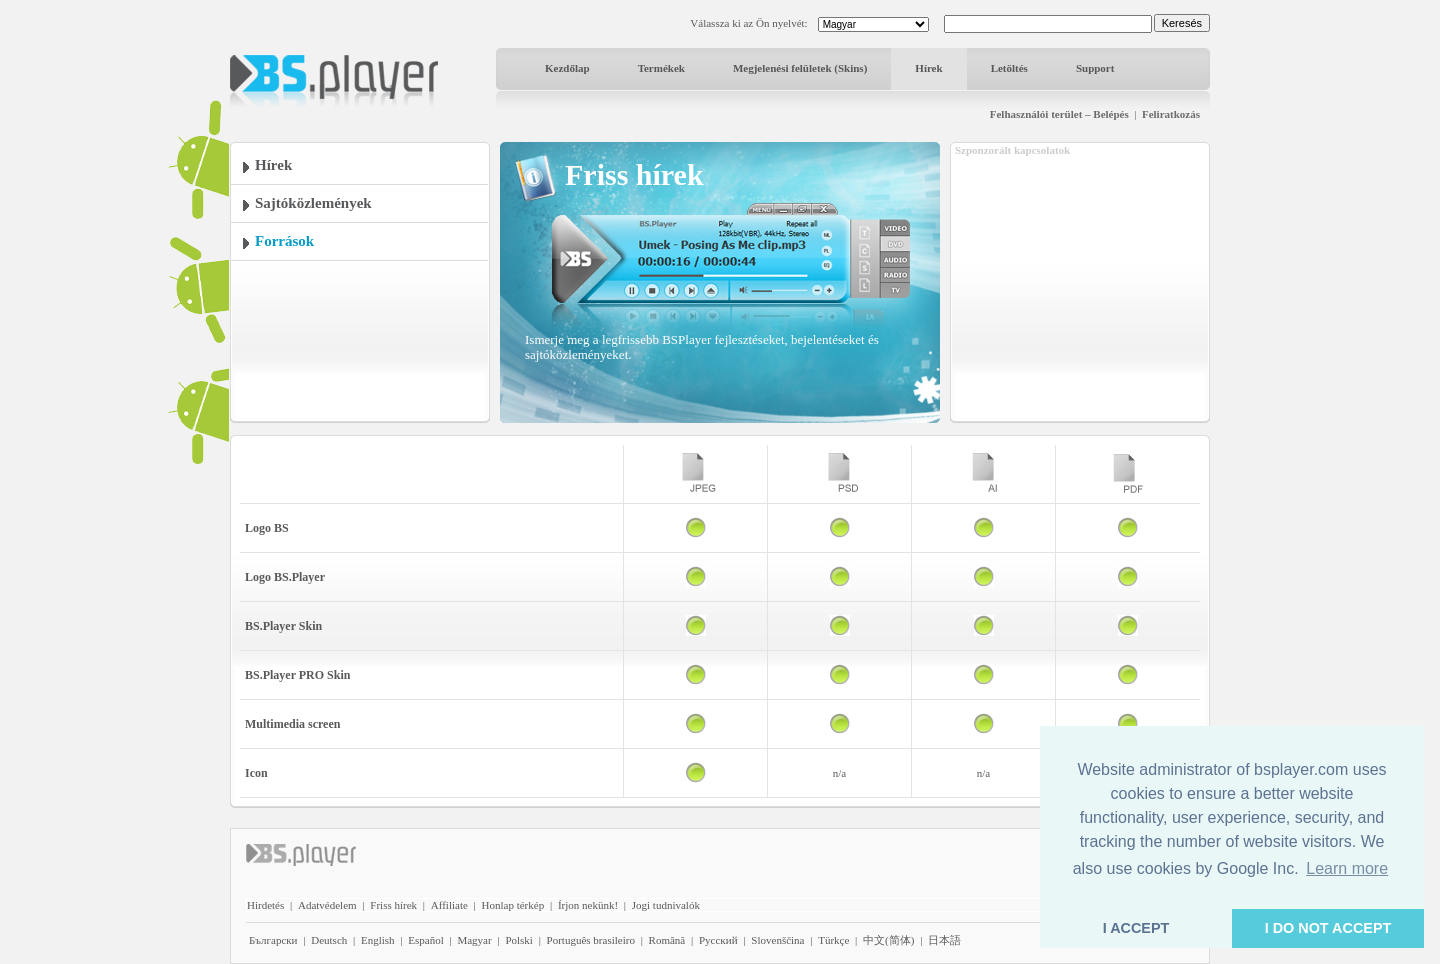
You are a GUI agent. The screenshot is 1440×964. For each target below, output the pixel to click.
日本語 (944, 940)
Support (1095, 68)
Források (284, 241)
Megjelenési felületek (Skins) (800, 68)
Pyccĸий (718, 940)
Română (667, 940)
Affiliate (449, 905)
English (378, 940)
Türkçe (833, 940)
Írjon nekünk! (588, 905)
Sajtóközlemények (313, 203)
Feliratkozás (1171, 114)
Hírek (928, 68)
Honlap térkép (513, 905)
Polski (519, 940)
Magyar (474, 940)
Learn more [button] (1347, 868)
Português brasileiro (591, 940)
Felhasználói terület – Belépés (1059, 114)
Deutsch (329, 940)
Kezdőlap (567, 68)
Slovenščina (777, 940)
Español (425, 940)
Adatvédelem (327, 905)
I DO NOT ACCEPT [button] (1328, 928)
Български (273, 940)
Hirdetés (265, 905)
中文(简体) (888, 940)
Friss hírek (393, 905)
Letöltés (1009, 68)
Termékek (661, 68)
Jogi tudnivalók (666, 905)
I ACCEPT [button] (1136, 928)
